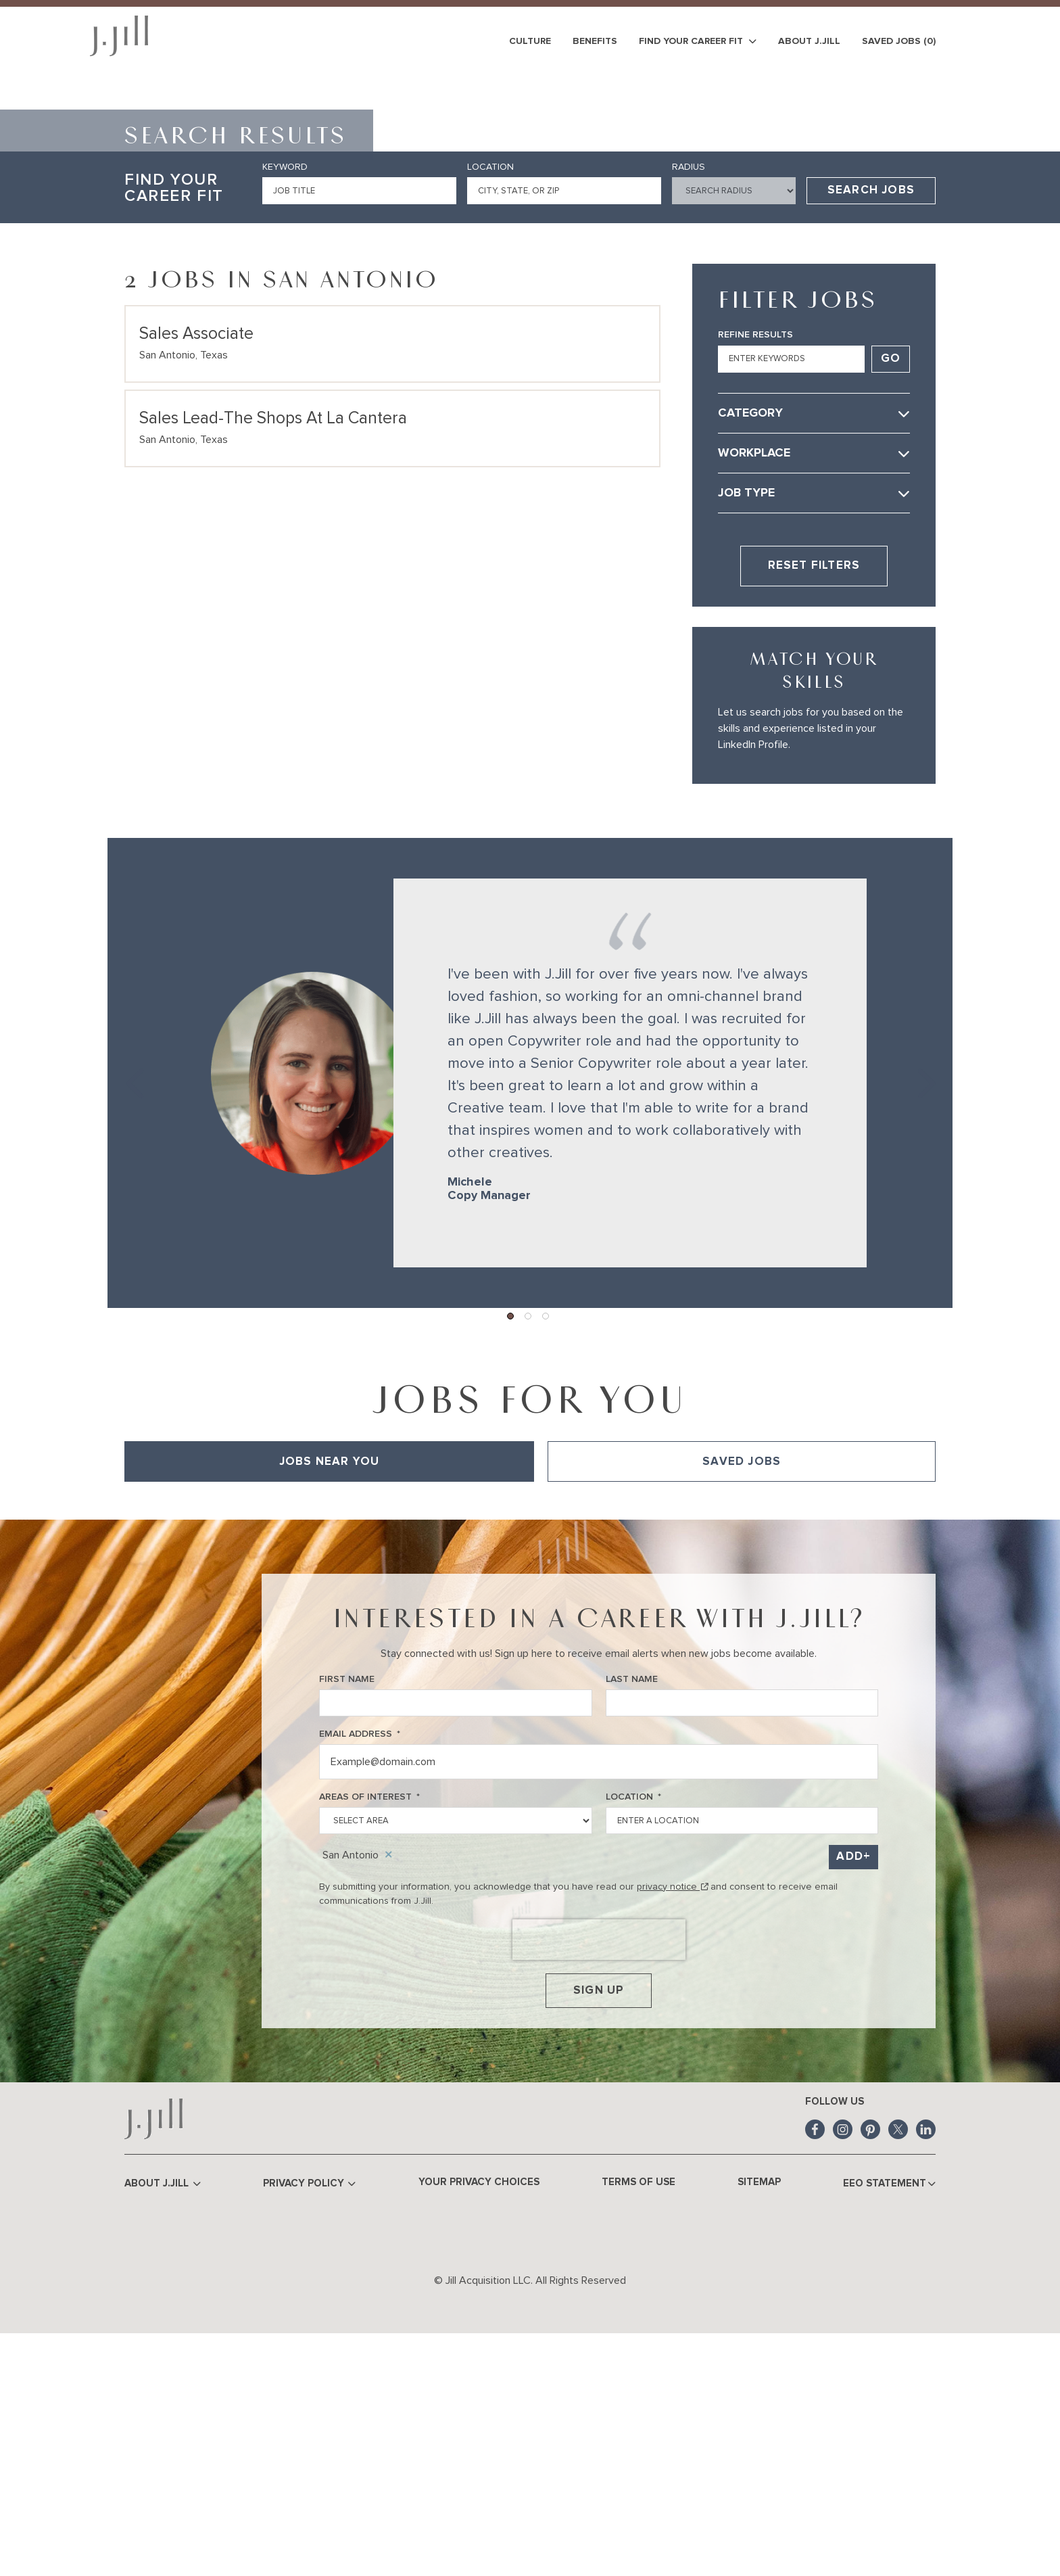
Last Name (632, 1916)
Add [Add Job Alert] (849, 2093)
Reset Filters (814, 802)
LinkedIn (926, 2371)
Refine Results (755, 571)
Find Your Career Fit (697, 41)
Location (490, 403)
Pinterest (870, 2371)
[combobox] (564, 427)
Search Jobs (871, 427)
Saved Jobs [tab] (741, 1698)
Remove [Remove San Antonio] (389, 2091)
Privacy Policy (311, 2425)
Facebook (815, 2371)
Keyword (285, 403)
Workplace (754, 690)
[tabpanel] (530, 1737)
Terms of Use (638, 2423)
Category (750, 650)
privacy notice (672, 2123)
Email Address (359, 1971)
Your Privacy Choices (480, 2423)
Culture (530, 41)
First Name (347, 1916)
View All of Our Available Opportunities (209, 1737)
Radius (688, 403)
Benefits (595, 41)
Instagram (842, 2371)
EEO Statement (889, 2425)
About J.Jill (809, 41)
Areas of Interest (369, 2034)
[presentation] (598, 2175)
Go (890, 595)
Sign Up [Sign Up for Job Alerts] (598, 2229)
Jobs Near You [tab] (329, 1698)
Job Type (746, 730)
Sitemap (758, 2423)
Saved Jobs (899, 41)
